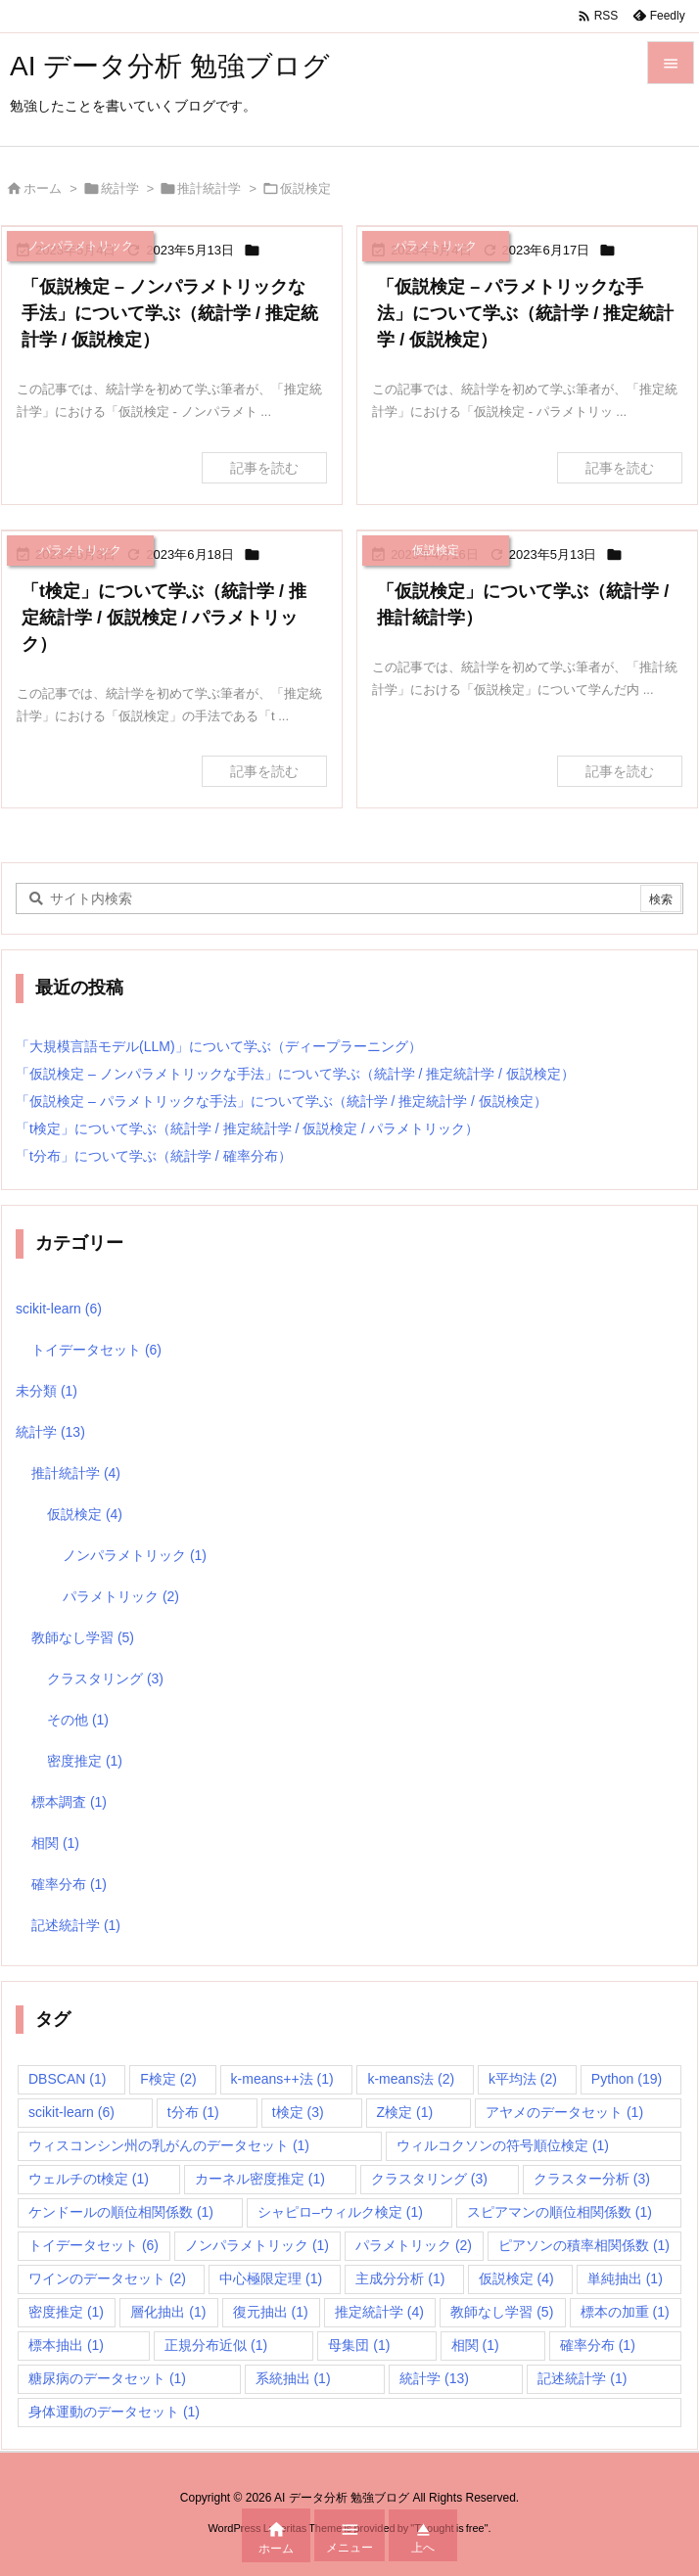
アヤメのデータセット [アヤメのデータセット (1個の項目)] (564, 2112)
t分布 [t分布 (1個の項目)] (193, 2112)
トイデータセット (96, 1349)
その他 (78, 1719)
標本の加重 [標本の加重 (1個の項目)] (625, 2312)
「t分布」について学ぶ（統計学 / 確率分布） (154, 1156)
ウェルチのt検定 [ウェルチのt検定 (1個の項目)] (88, 2178)
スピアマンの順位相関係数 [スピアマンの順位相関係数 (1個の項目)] (559, 2212)
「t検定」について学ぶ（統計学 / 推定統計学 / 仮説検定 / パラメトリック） (164, 617)
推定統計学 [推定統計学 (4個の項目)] (379, 2312)
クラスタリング (105, 1678)
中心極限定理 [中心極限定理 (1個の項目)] (270, 2278)
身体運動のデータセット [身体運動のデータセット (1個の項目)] (114, 2411)
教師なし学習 (82, 1637)
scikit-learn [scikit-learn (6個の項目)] (71, 2112)
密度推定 (84, 1761)
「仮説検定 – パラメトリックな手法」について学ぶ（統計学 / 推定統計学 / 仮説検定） (525, 313)
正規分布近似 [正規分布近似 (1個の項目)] (215, 2345)
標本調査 (69, 1802)
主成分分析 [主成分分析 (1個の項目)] (399, 2278)
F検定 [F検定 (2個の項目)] (168, 2079)
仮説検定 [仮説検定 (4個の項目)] (516, 2278)
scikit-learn (59, 1308)
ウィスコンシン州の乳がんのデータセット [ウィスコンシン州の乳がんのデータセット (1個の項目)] (168, 2145)
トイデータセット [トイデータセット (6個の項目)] (93, 2245)
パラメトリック (121, 1596)
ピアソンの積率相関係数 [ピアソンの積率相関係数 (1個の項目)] (584, 2245)
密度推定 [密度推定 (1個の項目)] (66, 2312)
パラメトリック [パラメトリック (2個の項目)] (413, 2245)
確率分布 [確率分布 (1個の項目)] (597, 2345)
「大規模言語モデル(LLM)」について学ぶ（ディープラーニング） (219, 1046)
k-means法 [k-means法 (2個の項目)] (410, 2079)
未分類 (46, 1391)
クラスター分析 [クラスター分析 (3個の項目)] (592, 2178)
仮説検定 (84, 1514)
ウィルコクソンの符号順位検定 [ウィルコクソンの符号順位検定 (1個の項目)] (502, 2145)
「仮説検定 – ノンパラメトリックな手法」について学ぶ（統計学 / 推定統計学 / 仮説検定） (170, 313)
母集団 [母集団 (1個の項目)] (359, 2345)
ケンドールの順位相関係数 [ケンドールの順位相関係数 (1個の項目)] (120, 2212)
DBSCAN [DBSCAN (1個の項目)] (67, 2079)
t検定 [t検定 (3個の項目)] (298, 2112)
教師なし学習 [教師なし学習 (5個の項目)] (501, 2312)
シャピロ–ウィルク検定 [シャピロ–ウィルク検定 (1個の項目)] (340, 2212)
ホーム (42, 188)
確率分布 (69, 1884)
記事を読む (264, 468)
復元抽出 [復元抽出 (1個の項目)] (270, 2312)
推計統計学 (209, 188)
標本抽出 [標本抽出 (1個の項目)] (66, 2345)
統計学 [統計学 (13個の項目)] (434, 2378)
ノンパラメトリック (135, 1555)
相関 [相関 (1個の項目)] (475, 2345)
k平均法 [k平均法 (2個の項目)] (523, 2079)
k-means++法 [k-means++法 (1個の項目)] (282, 2079)
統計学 (120, 188)
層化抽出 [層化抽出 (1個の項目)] (168, 2312)
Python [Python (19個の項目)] (626, 2079)
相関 (55, 1843)
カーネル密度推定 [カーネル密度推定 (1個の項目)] (260, 2178)
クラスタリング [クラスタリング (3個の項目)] (429, 2178)
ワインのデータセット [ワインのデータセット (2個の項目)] (107, 2278)
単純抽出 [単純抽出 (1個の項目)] (625, 2278)
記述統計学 (75, 1925)
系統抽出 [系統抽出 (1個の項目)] (293, 2378)
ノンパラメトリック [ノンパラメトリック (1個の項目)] (257, 2245)
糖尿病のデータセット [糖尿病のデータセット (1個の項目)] (107, 2378)
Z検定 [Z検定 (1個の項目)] (405, 2112)
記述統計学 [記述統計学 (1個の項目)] (582, 2378)
